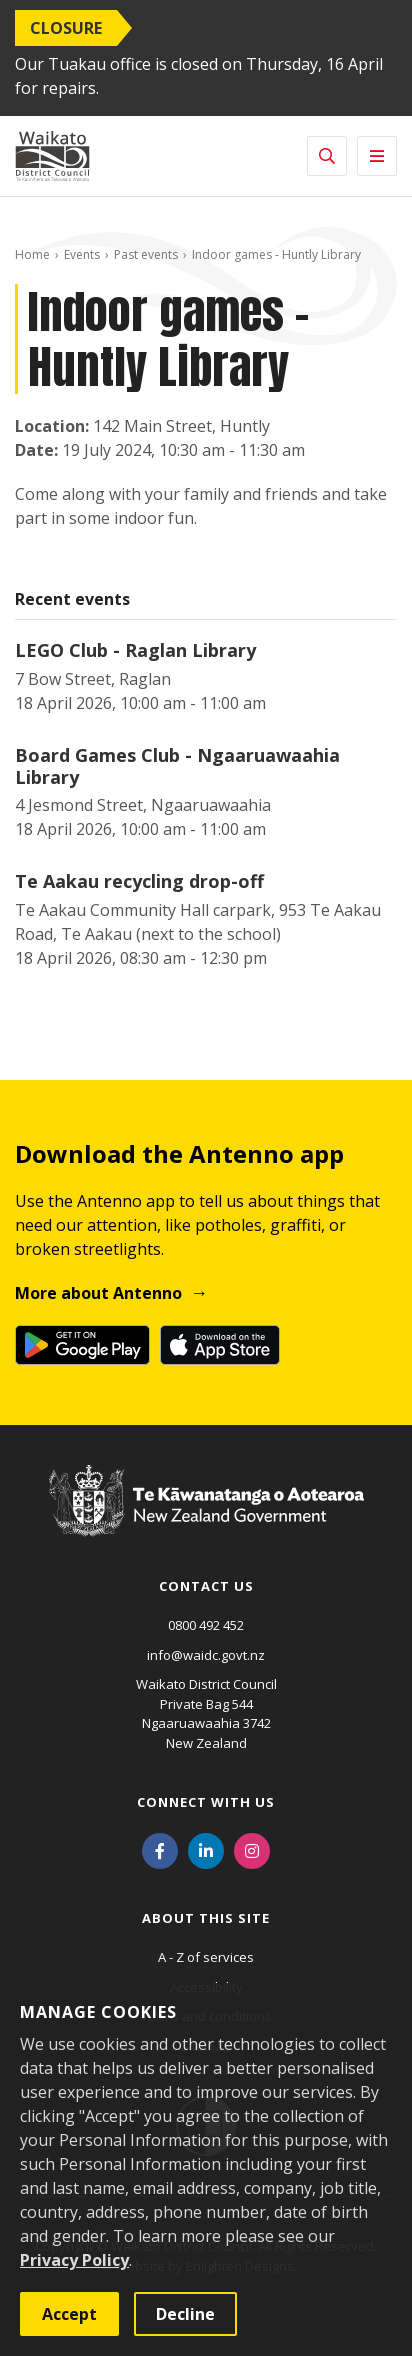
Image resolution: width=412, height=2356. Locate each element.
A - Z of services (206, 1957)
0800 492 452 (206, 1625)
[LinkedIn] (206, 1849)
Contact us (206, 1586)
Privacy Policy (74, 2260)
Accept (69, 2314)
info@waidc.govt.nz (206, 1655)
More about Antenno (98, 1293)
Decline (185, 2314)
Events (82, 254)
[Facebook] (160, 1849)
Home (32, 254)
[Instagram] (252, 1849)
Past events (146, 254)
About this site (206, 1918)
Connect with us (206, 1802)
